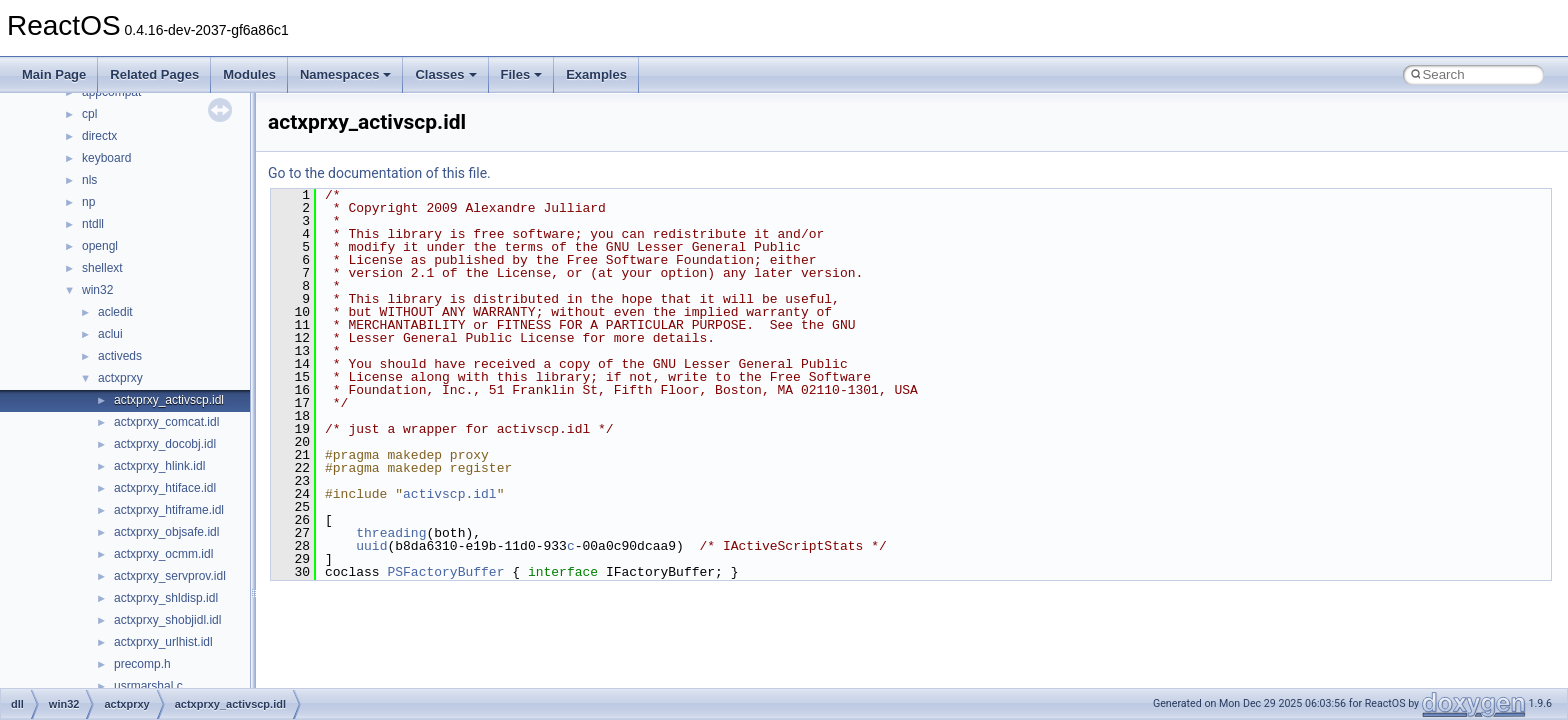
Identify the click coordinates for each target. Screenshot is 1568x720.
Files (522, 74)
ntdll (93, 224)
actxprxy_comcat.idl (166, 422)
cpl (89, 114)
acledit (115, 312)
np (88, 202)
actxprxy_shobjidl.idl (167, 620)
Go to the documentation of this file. (379, 173)
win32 (97, 290)
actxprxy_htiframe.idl (169, 510)
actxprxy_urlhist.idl (163, 642)
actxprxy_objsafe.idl (166, 532)
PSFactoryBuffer (445, 572)
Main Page (54, 74)
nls (89, 180)
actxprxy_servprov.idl (170, 576)
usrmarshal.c (148, 686)
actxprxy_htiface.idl (165, 488)
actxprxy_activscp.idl (169, 400)
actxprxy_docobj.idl (165, 444)
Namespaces (346, 74)
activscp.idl (450, 494)
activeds (120, 356)
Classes (445, 74)
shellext (102, 268)
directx (99, 136)
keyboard (106, 158)
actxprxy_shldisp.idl (166, 598)
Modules (249, 74)
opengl (100, 246)
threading (391, 533)
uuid (371, 546)
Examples (596, 74)
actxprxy (120, 378)
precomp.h (142, 664)
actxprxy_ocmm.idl (163, 554)
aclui (110, 334)
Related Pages (154, 74)
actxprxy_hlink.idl (159, 466)
